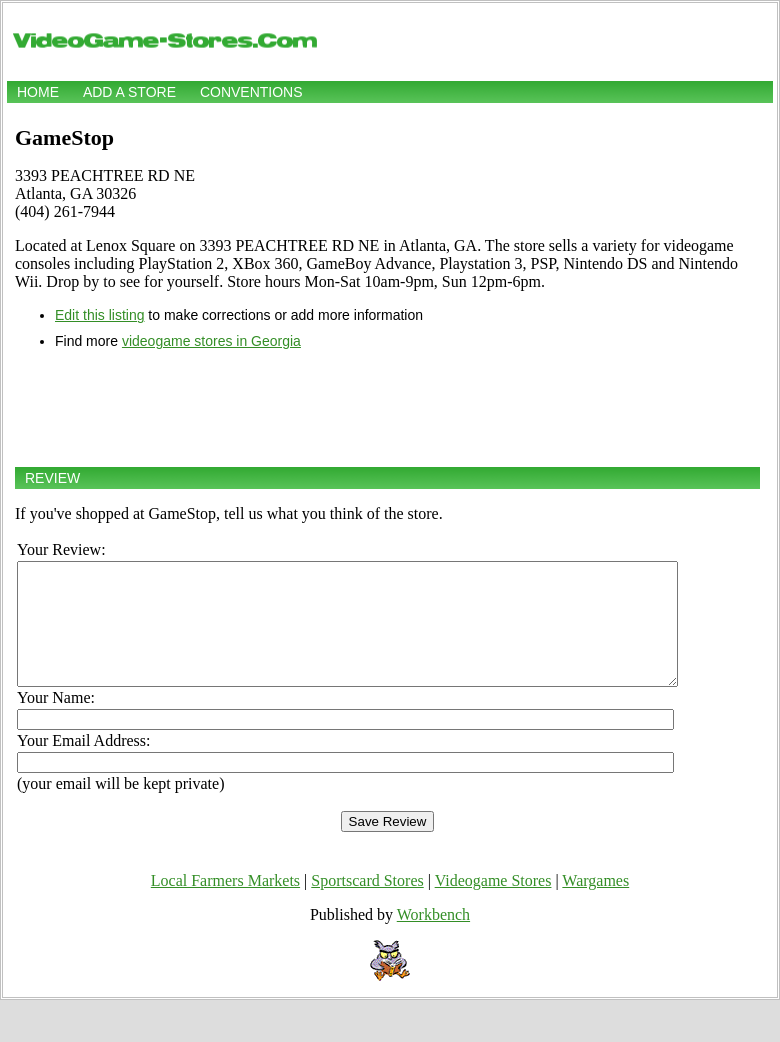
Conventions (251, 92)
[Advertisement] (387, 408)
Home (38, 92)
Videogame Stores (493, 904)
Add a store (129, 92)
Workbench (433, 938)
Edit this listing (99, 315)
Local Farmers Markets (225, 904)
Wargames (595, 904)
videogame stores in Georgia (211, 341)
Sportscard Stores (367, 904)
